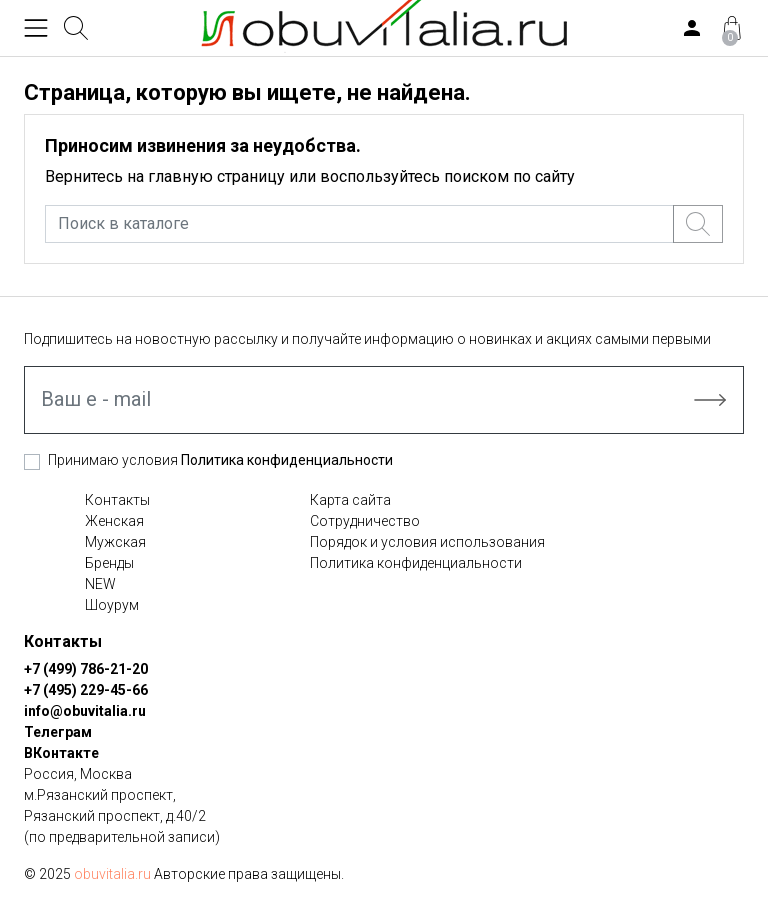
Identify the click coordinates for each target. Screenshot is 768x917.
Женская (114, 521)
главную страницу (216, 176)
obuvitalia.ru (112, 874)
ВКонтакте (61, 753)
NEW (100, 584)
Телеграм (58, 732)
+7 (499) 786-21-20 (86, 669)
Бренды (109, 563)
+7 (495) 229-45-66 (86, 690)
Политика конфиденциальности (287, 460)
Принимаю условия (220, 460)
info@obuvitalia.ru (85, 711)
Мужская (115, 542)
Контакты (117, 500)
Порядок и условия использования (427, 542)
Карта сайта (350, 500)
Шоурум (112, 605)
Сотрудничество (365, 521)
